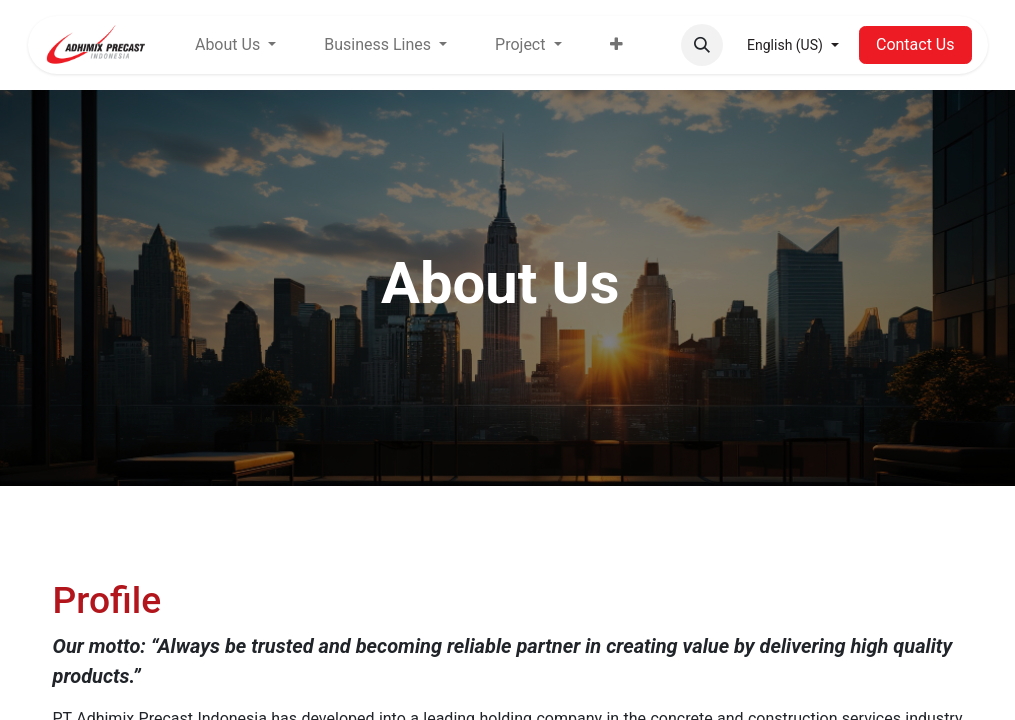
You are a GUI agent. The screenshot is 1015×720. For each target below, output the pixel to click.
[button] (702, 45)
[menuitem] (616, 45)
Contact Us (915, 44)
